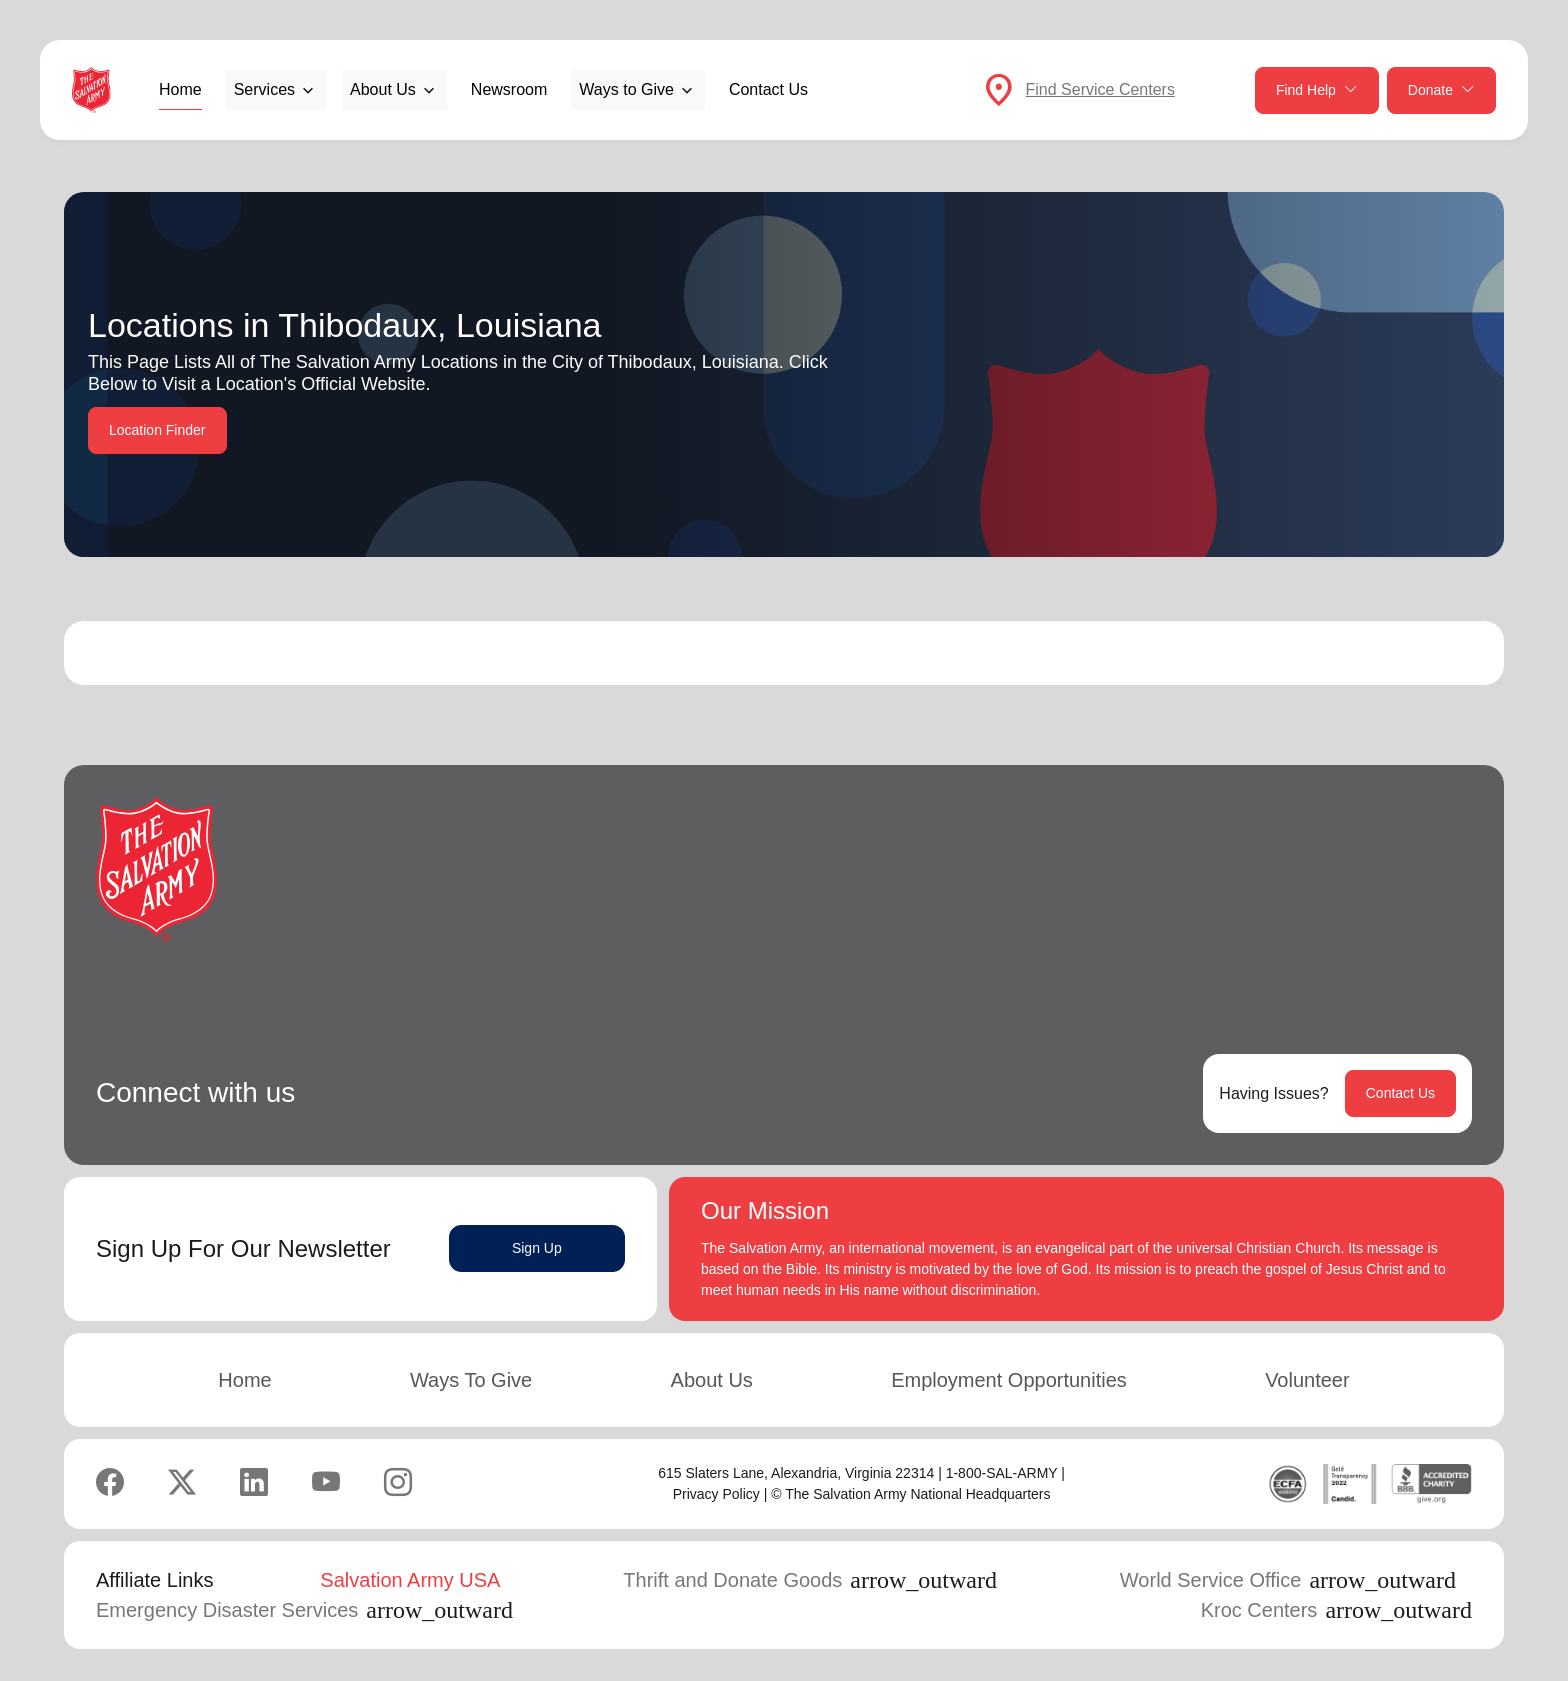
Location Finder (157, 430)
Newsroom (509, 89)
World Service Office (1288, 1580)
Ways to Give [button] (626, 89)
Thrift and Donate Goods (810, 1580)
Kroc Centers (1336, 1610)
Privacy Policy (716, 1494)
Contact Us (768, 89)
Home (180, 89)
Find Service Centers (1100, 89)
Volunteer (1307, 1380)
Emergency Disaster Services (304, 1610)
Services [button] (264, 89)
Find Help (1317, 90)
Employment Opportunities (1009, 1380)
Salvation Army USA (410, 1580)
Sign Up (537, 1248)
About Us (712, 1380)
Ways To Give (471, 1380)
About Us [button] (383, 89)
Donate (1441, 90)
